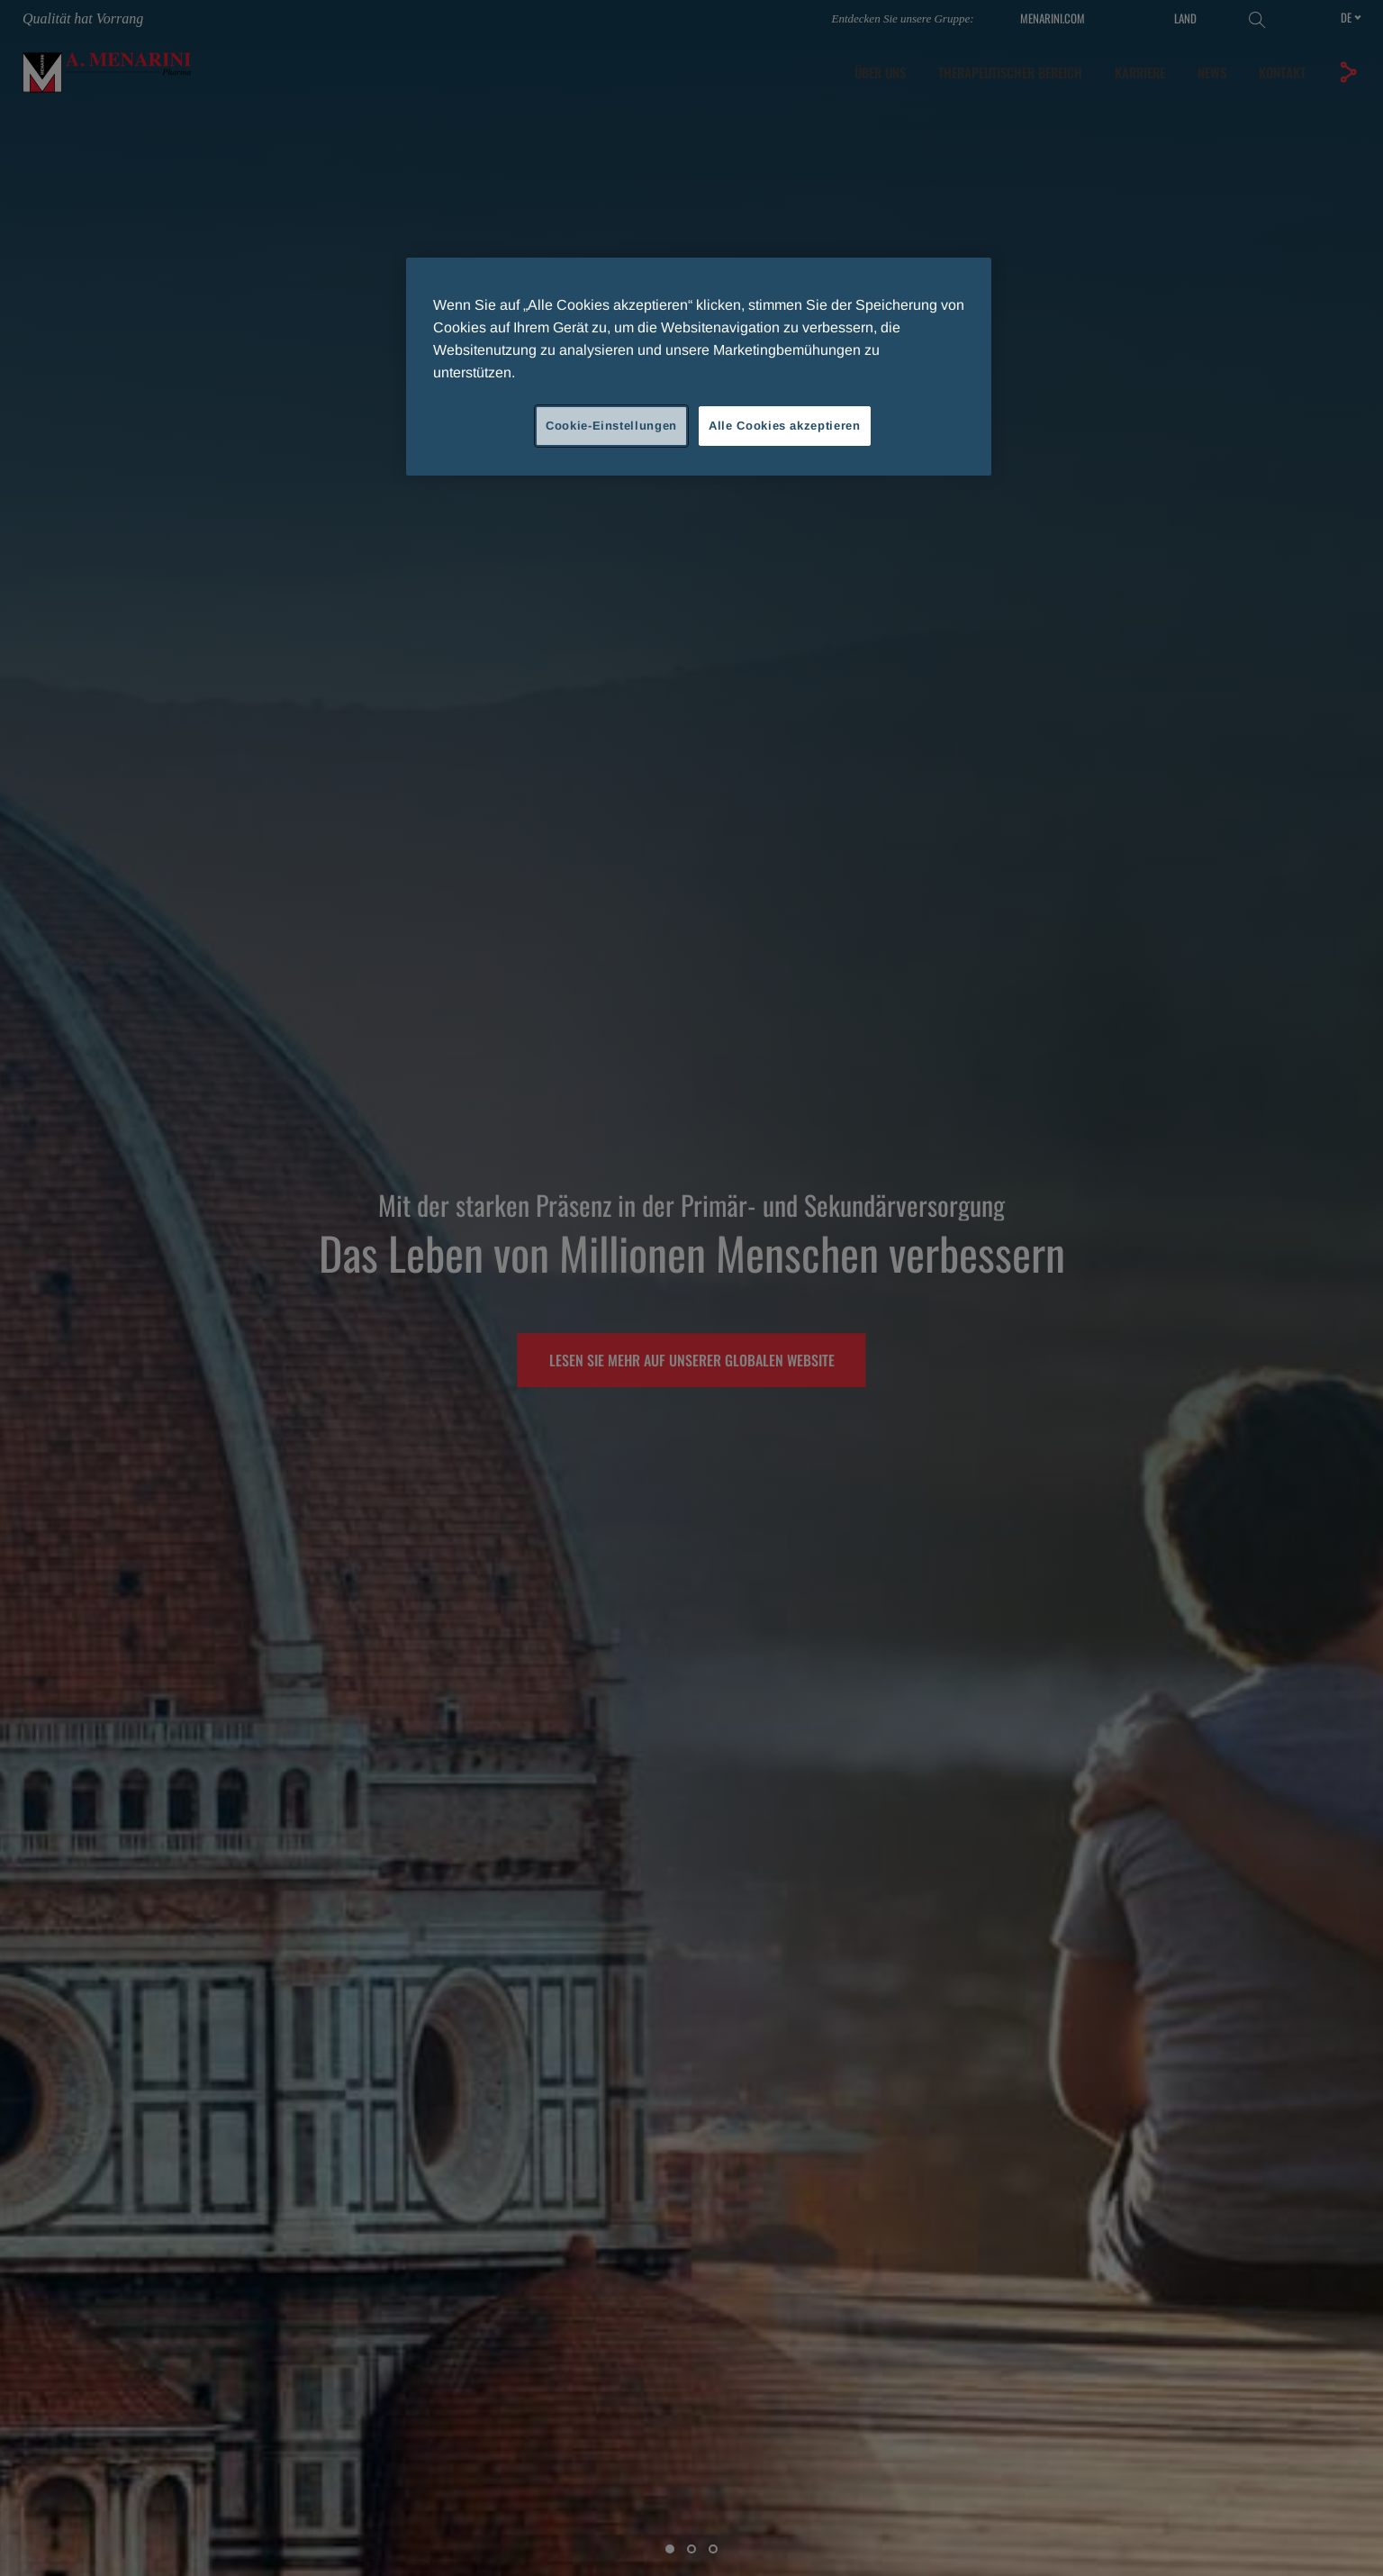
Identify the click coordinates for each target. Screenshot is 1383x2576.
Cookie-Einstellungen (611, 425)
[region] (698, 367)
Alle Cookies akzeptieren (785, 425)
